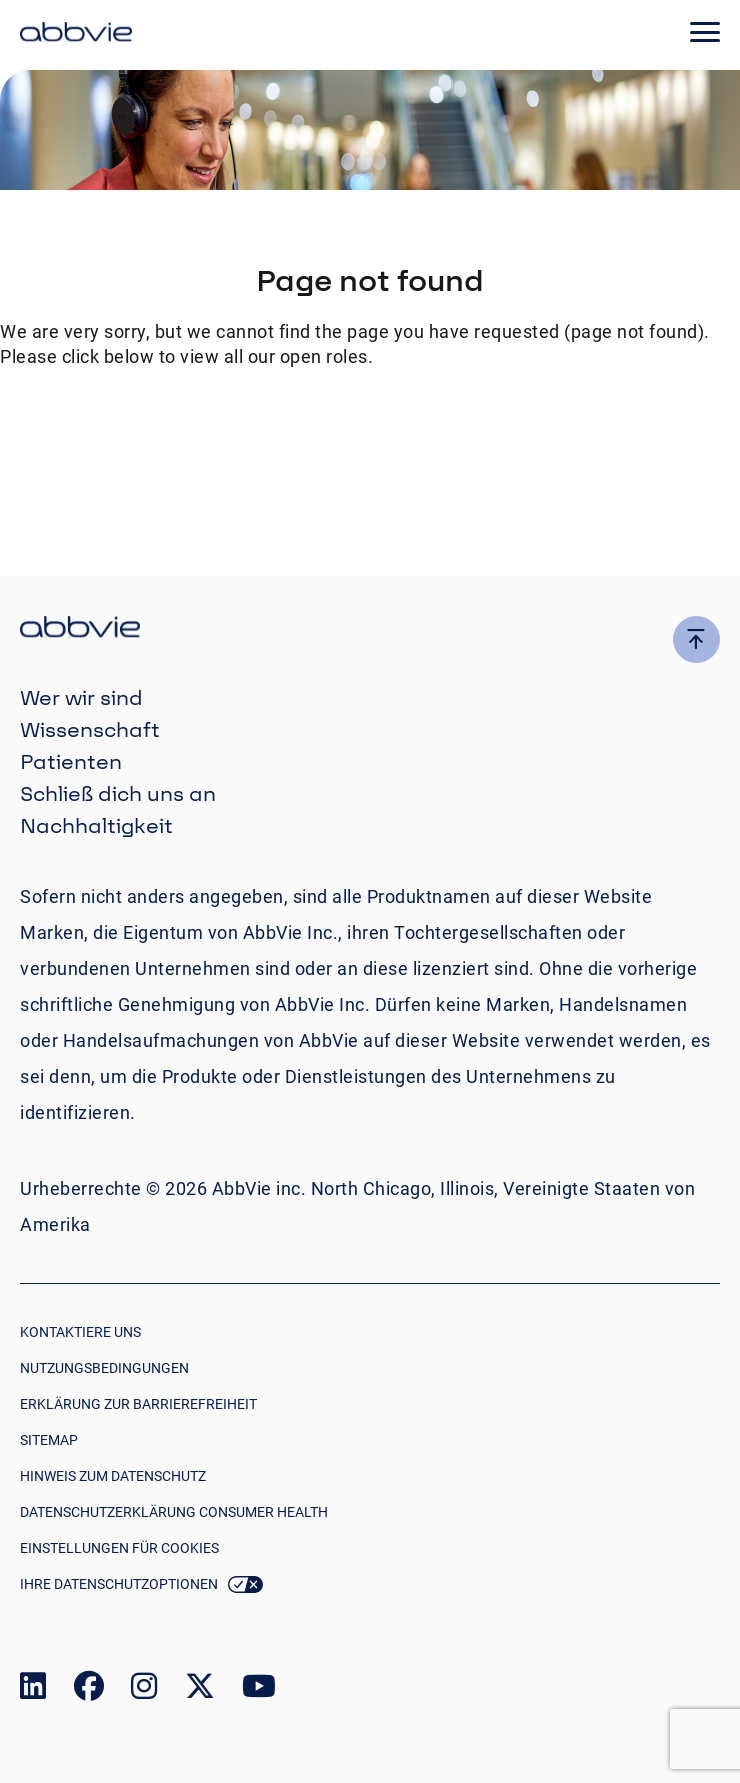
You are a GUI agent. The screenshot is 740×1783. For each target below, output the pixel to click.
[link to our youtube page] (259, 1690)
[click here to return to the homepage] (76, 35)
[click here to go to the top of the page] (696, 639)
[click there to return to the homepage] (370, 629)
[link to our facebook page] (89, 1690)
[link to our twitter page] (200, 1690)
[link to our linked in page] (33, 1690)
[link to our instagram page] (144, 1690)
